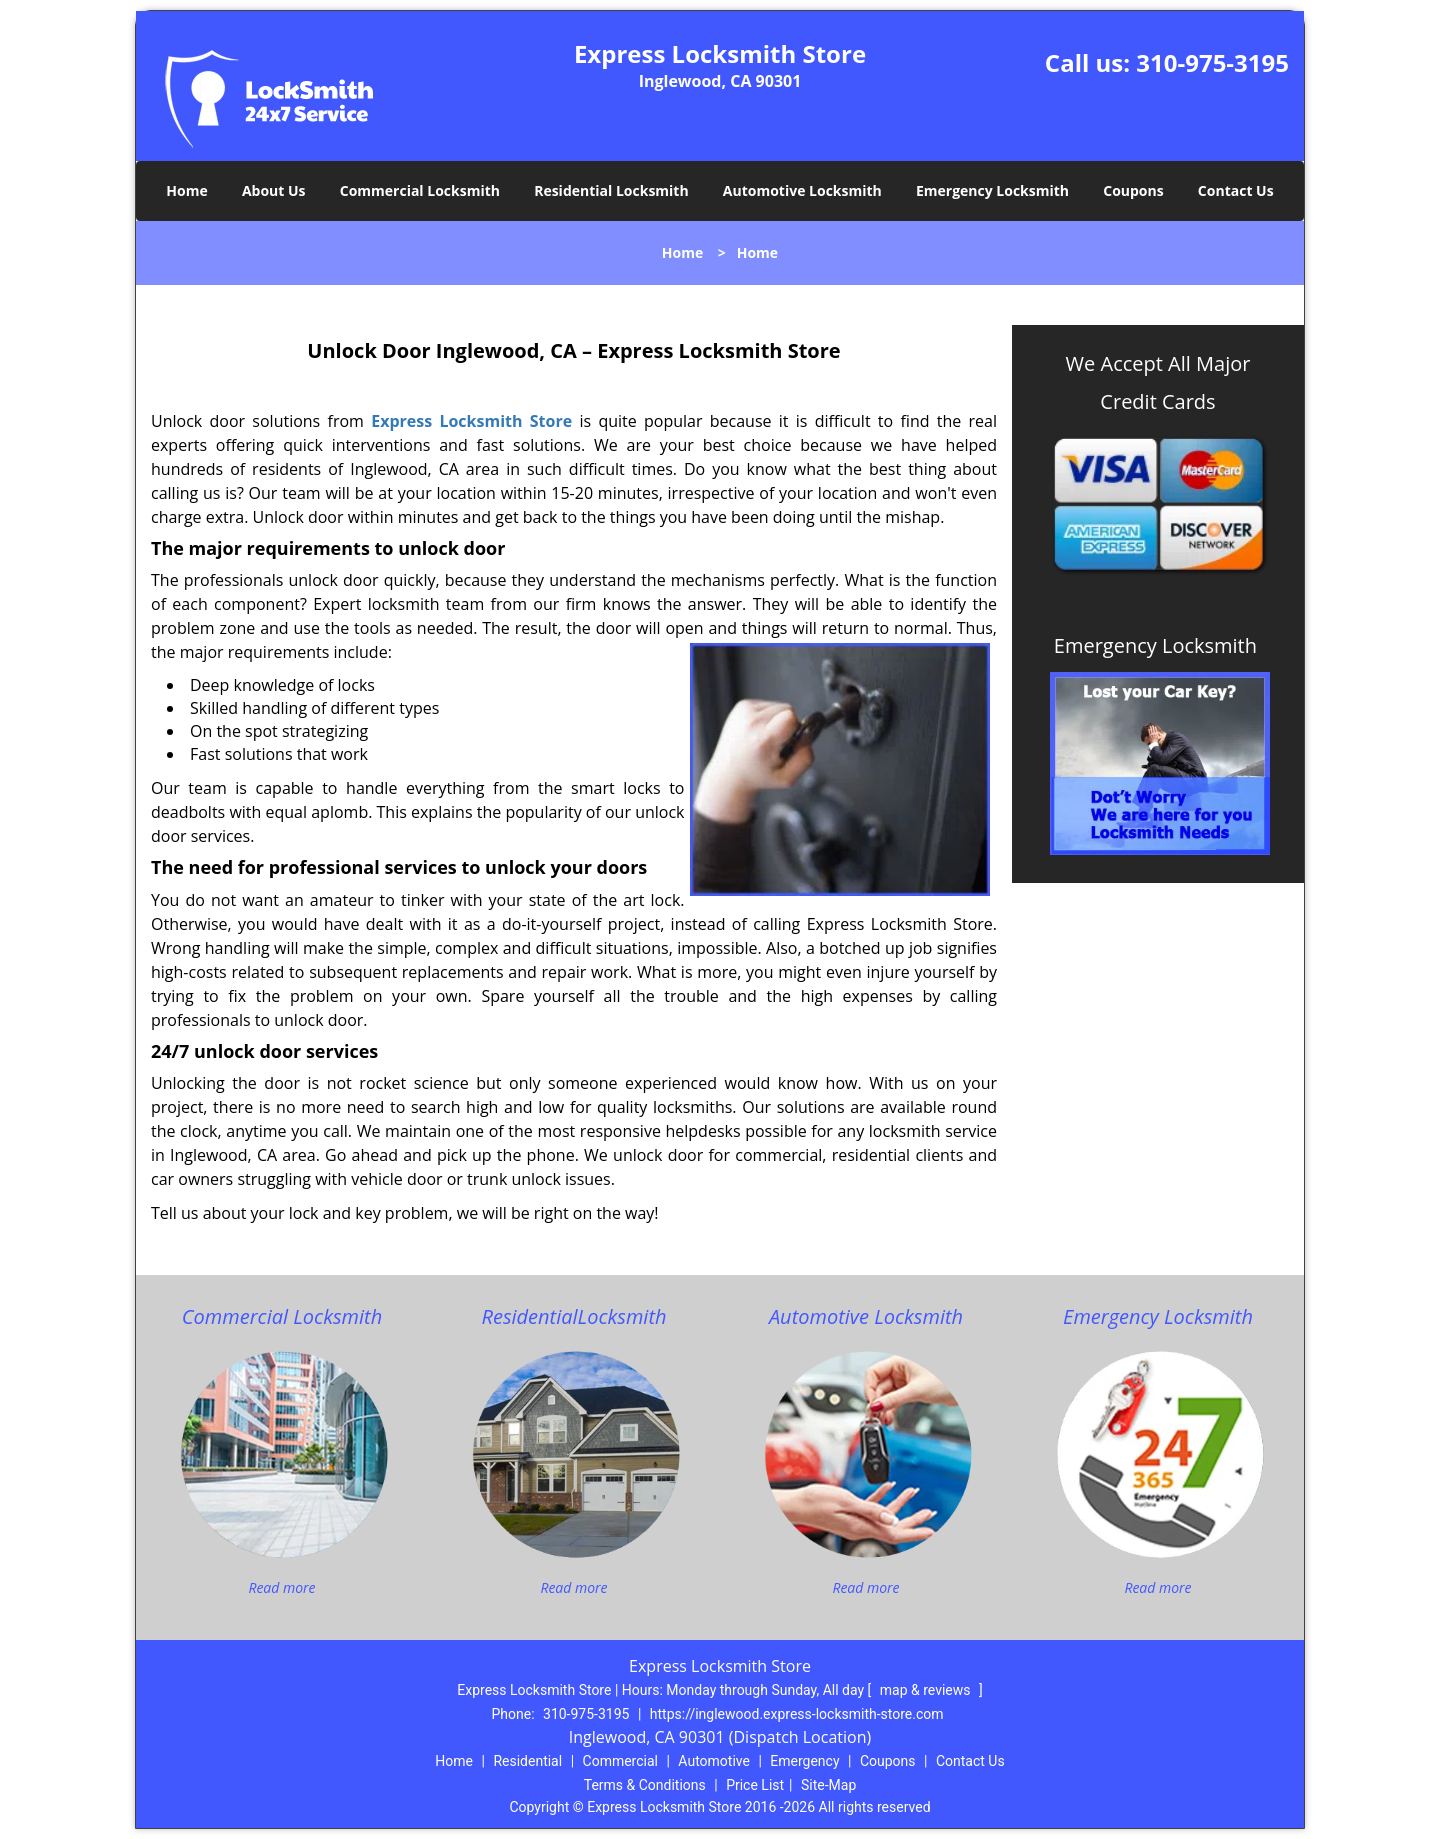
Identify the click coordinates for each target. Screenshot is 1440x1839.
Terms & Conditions (645, 1785)
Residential (527, 1761)
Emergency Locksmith (992, 190)
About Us (274, 190)
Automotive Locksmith (802, 190)
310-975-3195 (1212, 62)
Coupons (1133, 190)
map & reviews (927, 1690)
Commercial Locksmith (420, 190)
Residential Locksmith (611, 190)
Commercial (620, 1761)
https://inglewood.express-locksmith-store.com (797, 1714)
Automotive (714, 1761)
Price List (755, 1785)
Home (186, 190)
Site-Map (828, 1785)
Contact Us (1236, 190)
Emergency (804, 1761)
